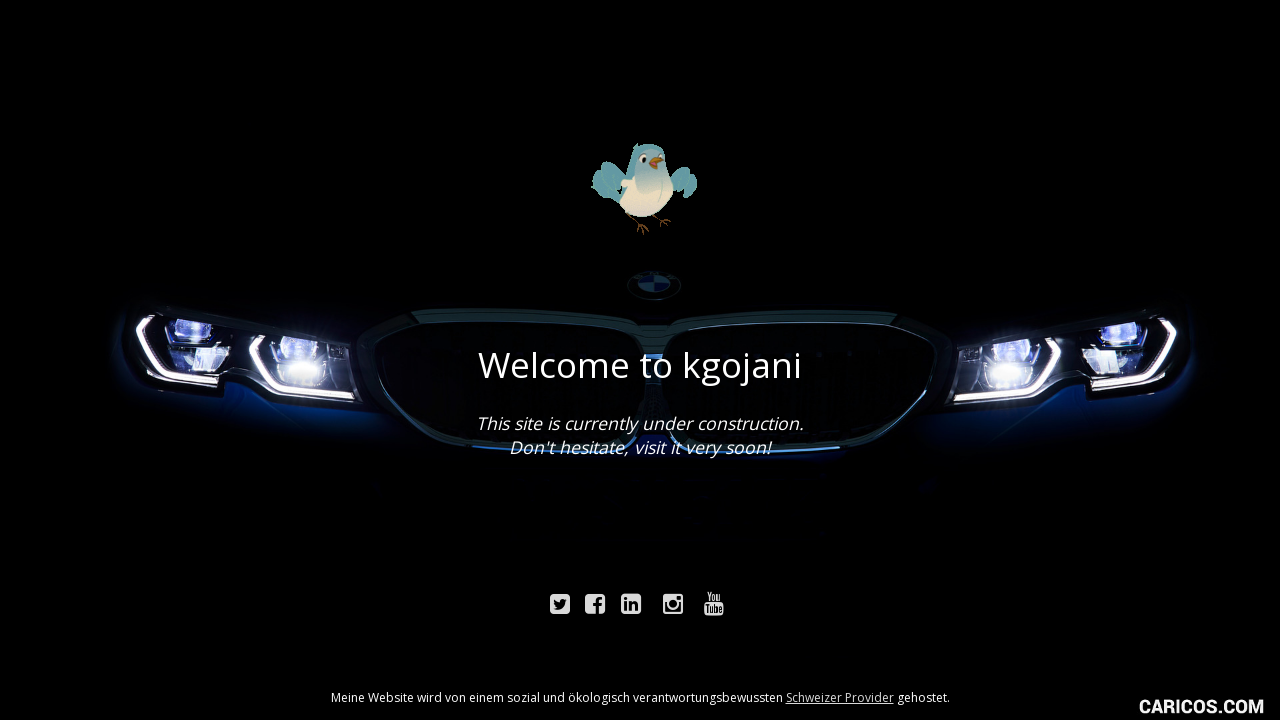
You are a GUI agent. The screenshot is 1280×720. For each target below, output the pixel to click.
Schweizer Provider (840, 697)
